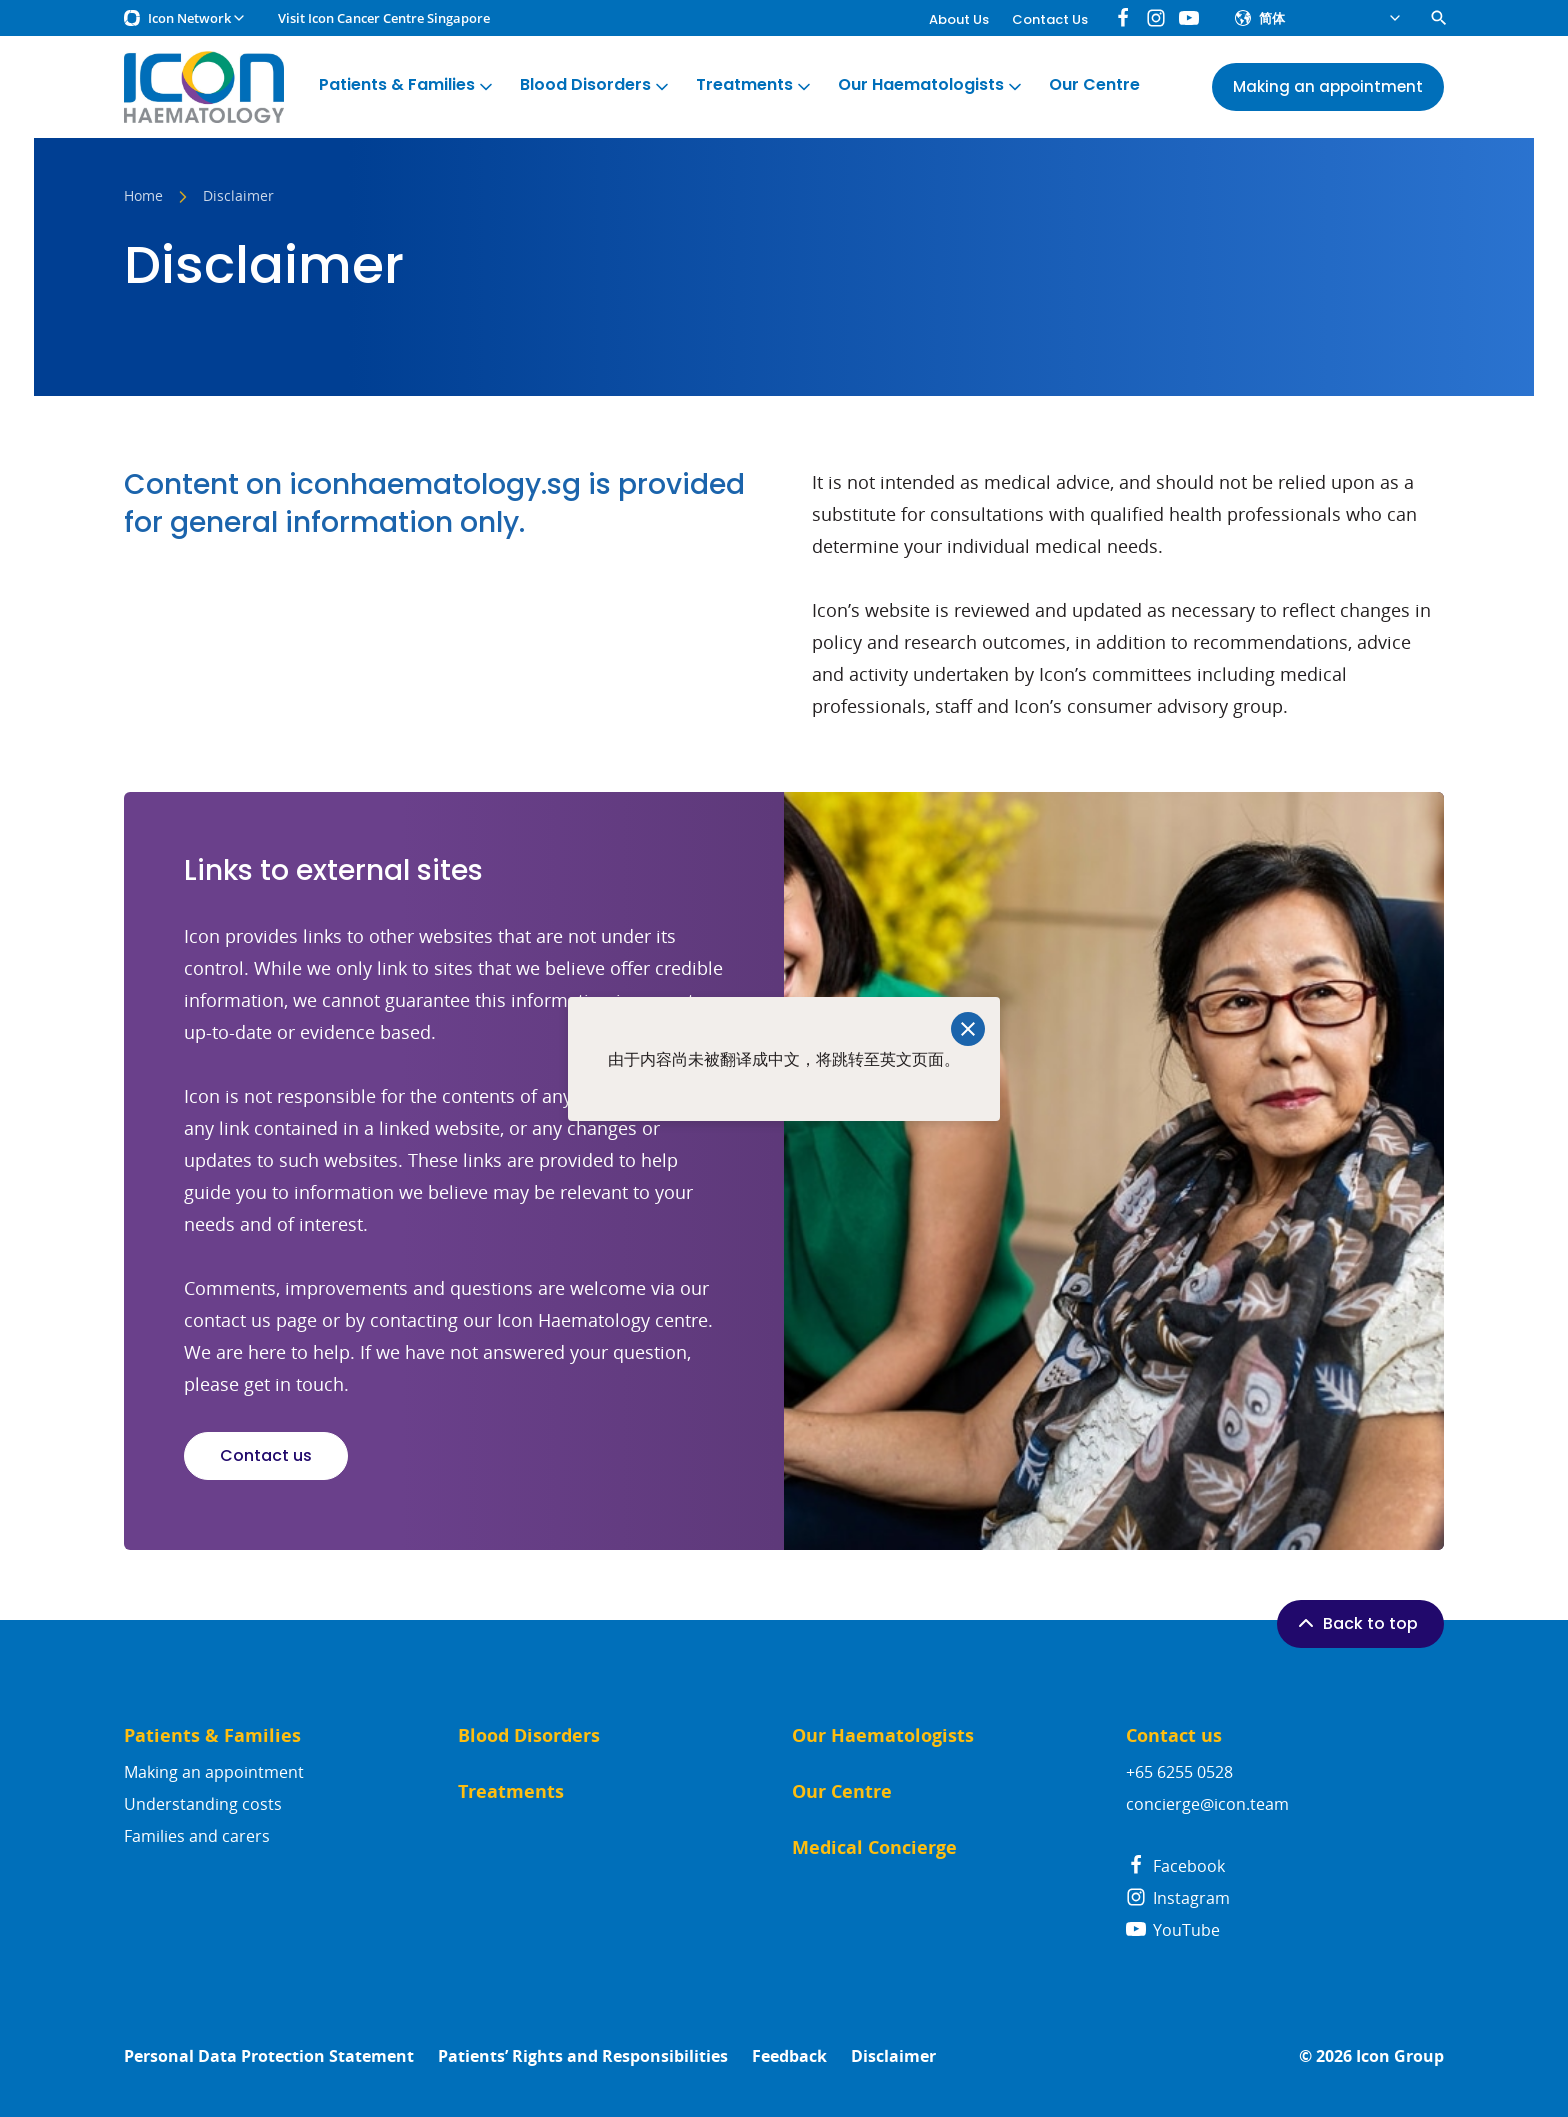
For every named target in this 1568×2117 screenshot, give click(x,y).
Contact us (266, 1455)
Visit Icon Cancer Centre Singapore (384, 18)
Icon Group (1400, 2056)
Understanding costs (203, 1804)
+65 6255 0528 (1179, 1772)
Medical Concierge (874, 1847)
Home (143, 197)
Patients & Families (407, 85)
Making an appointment (214, 1772)
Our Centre (1094, 85)
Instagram (1178, 1898)
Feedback (789, 2056)
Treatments (755, 85)
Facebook (1175, 1866)
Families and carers (197, 1836)
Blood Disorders (596, 85)
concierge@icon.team (1207, 1804)
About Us (959, 19)
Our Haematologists (931, 85)
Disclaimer (893, 2056)
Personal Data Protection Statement (269, 2056)
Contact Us (1050, 19)
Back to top (1356, 1623)
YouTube (1173, 1930)
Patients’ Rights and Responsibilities (583, 2056)
